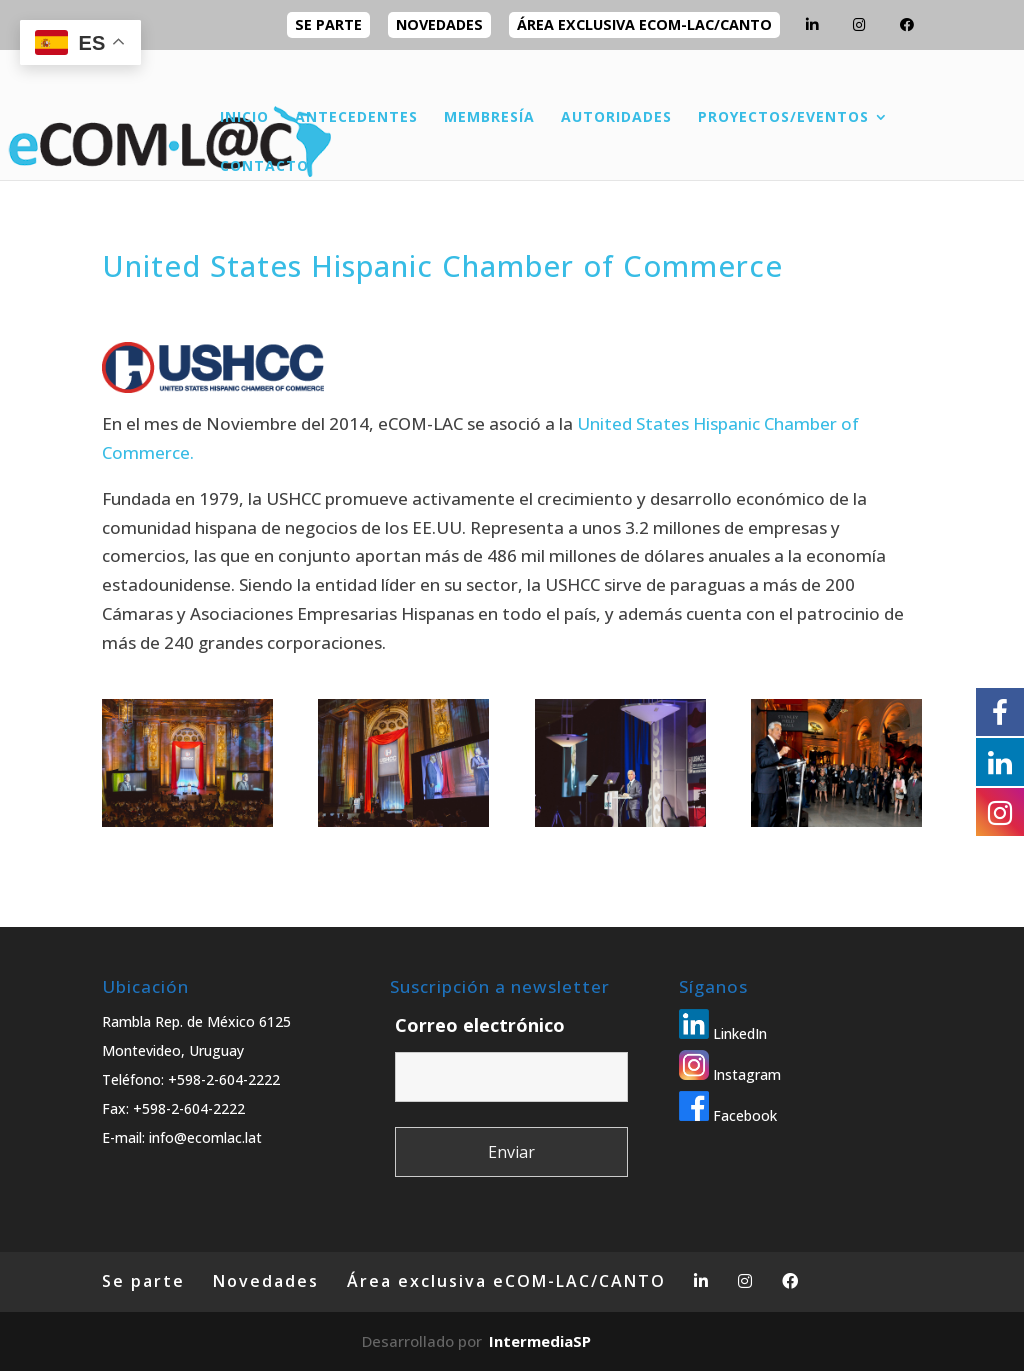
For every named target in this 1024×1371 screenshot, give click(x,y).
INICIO (244, 118)
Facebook (728, 1115)
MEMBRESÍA (489, 118)
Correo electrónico (480, 1025)
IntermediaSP (540, 1341)
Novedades (439, 24)
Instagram (730, 1074)
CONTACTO (264, 167)
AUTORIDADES (616, 118)
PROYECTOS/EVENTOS (783, 118)
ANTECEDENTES (356, 118)
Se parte (328, 24)
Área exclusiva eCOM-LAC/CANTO (644, 24)
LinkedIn (723, 1033)
